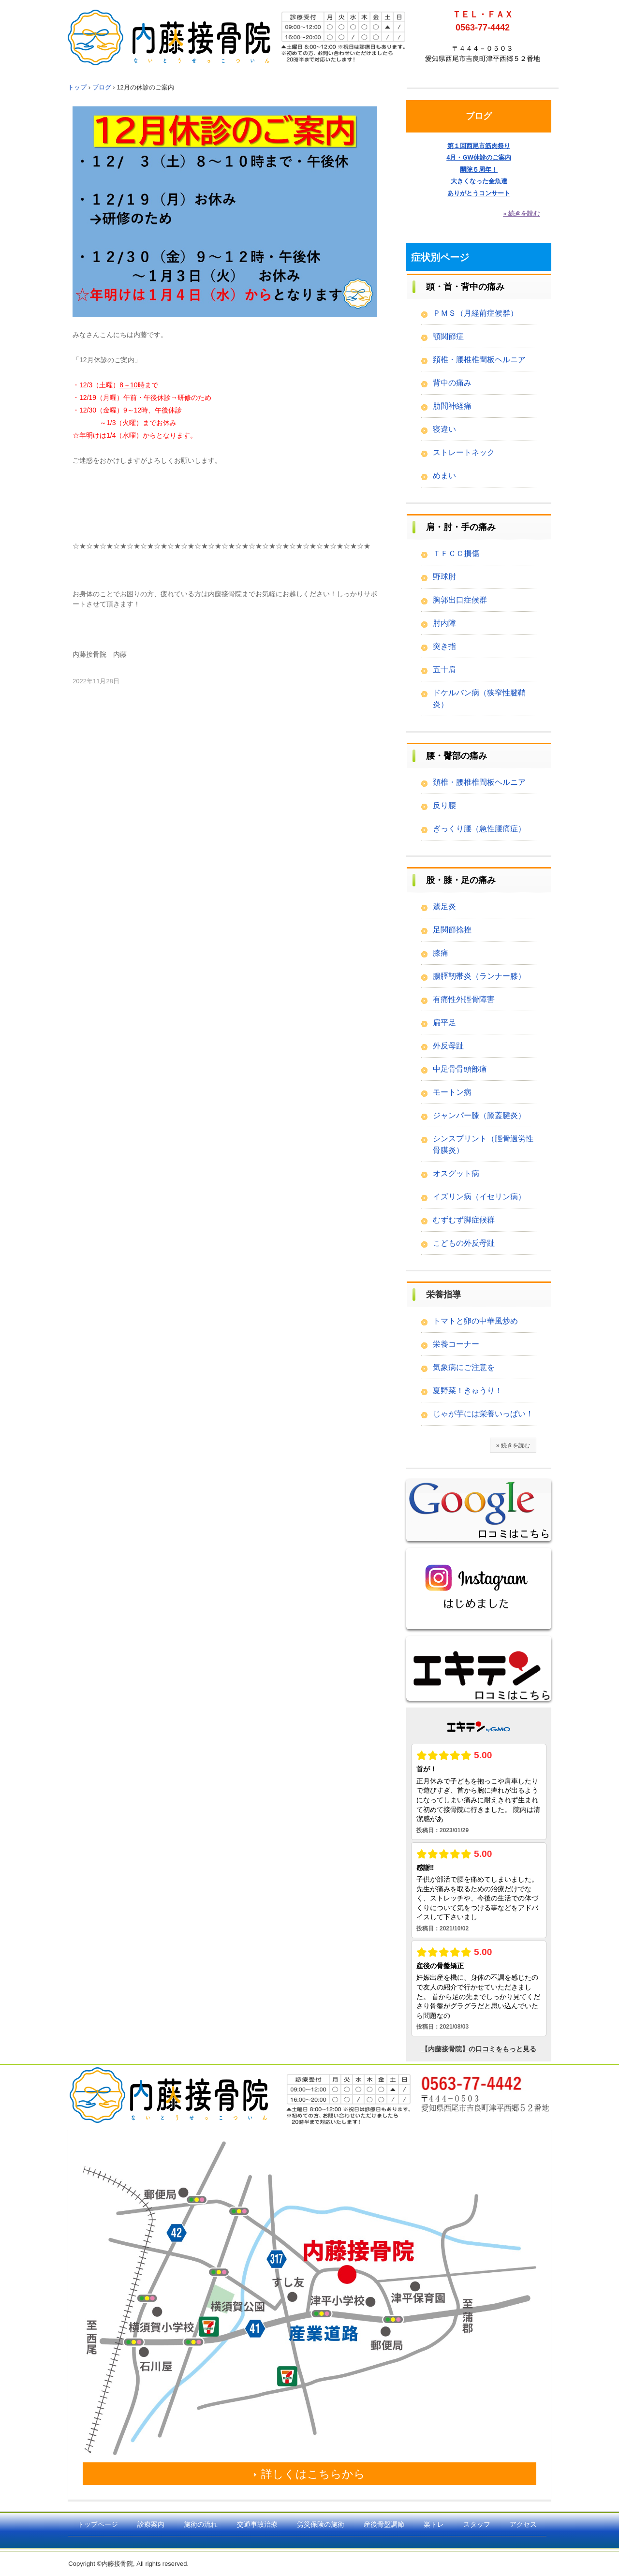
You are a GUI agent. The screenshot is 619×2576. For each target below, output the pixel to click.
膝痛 (440, 953)
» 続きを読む (521, 213)
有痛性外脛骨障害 (464, 999)
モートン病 (452, 1092)
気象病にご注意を (464, 1367)
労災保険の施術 (320, 2524)
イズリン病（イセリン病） (479, 1196)
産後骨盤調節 (384, 2524)
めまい (444, 475)
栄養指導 (443, 1294)
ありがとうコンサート (478, 193)
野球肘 (444, 577)
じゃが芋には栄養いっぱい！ (483, 1414)
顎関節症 (448, 336)
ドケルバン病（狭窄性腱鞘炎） (479, 698)
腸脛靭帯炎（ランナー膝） (479, 976)
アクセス (523, 2524)
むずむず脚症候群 (464, 1220)
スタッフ (476, 2524)
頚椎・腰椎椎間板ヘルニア (479, 359)
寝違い (444, 429)
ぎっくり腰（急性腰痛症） (479, 828)
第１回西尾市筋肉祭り (478, 145)
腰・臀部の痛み (456, 756)
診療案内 (150, 2524)
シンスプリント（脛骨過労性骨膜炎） (483, 1144)
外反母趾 (448, 1046)
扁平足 (444, 1022)
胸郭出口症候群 (460, 600)
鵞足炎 (444, 906)
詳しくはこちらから (313, 2474)
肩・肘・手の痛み (461, 527)
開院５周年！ (479, 169)
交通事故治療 (257, 2524)
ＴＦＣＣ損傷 (456, 553)
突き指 (444, 646)
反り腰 (444, 805)
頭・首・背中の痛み (465, 287)
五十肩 (444, 669)
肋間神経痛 (452, 406)
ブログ (479, 116)
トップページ (97, 2524)
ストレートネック (464, 452)
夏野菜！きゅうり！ (467, 1390)
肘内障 (444, 623)
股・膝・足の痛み (461, 880)
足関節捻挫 (452, 930)
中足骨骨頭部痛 (460, 1069)
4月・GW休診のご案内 (478, 157)
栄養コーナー (456, 1344)
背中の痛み (452, 383)
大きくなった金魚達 (479, 181)
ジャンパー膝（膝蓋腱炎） (479, 1115)
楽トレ (434, 2524)
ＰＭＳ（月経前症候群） (475, 313)
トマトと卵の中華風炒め (475, 1321)
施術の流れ (201, 2524)
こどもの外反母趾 (464, 1243)
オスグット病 (456, 1173)
